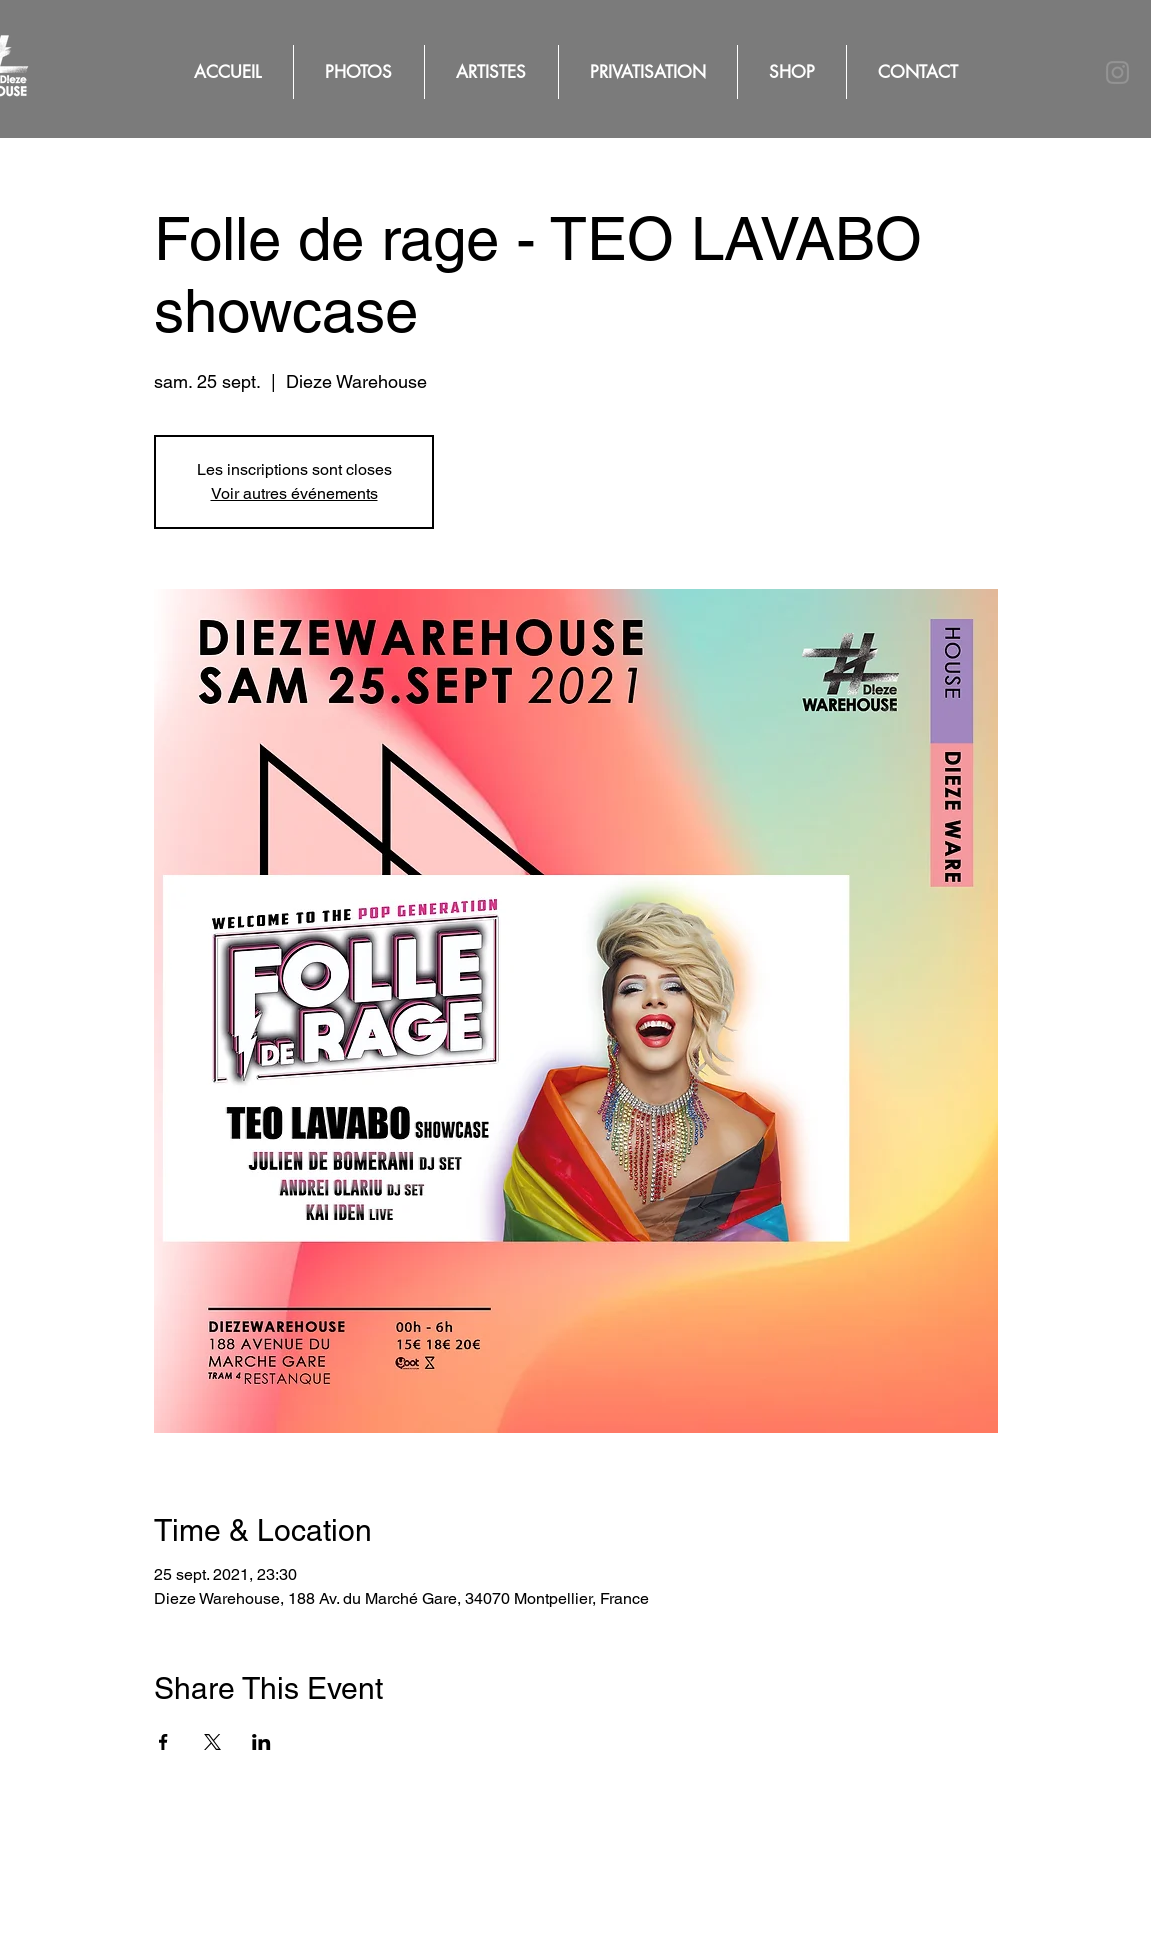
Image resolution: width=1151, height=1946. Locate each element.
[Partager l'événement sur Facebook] (163, 1742)
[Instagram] (1117, 72)
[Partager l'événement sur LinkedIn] (261, 1742)
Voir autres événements (294, 493)
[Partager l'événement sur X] (212, 1742)
